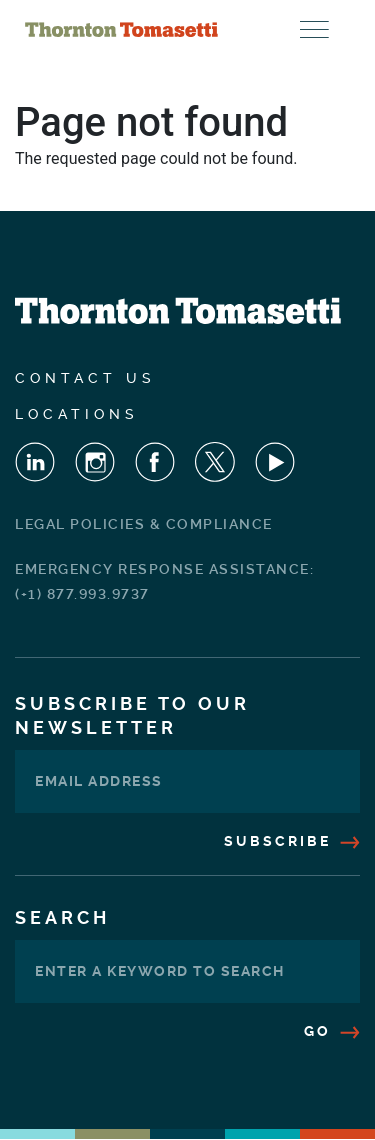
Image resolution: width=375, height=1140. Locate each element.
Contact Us (85, 378)
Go (332, 1031)
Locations (77, 414)
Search (62, 917)
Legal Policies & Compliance (144, 524)
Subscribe (292, 841)
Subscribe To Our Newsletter (132, 715)
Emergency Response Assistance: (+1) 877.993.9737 (164, 581)
